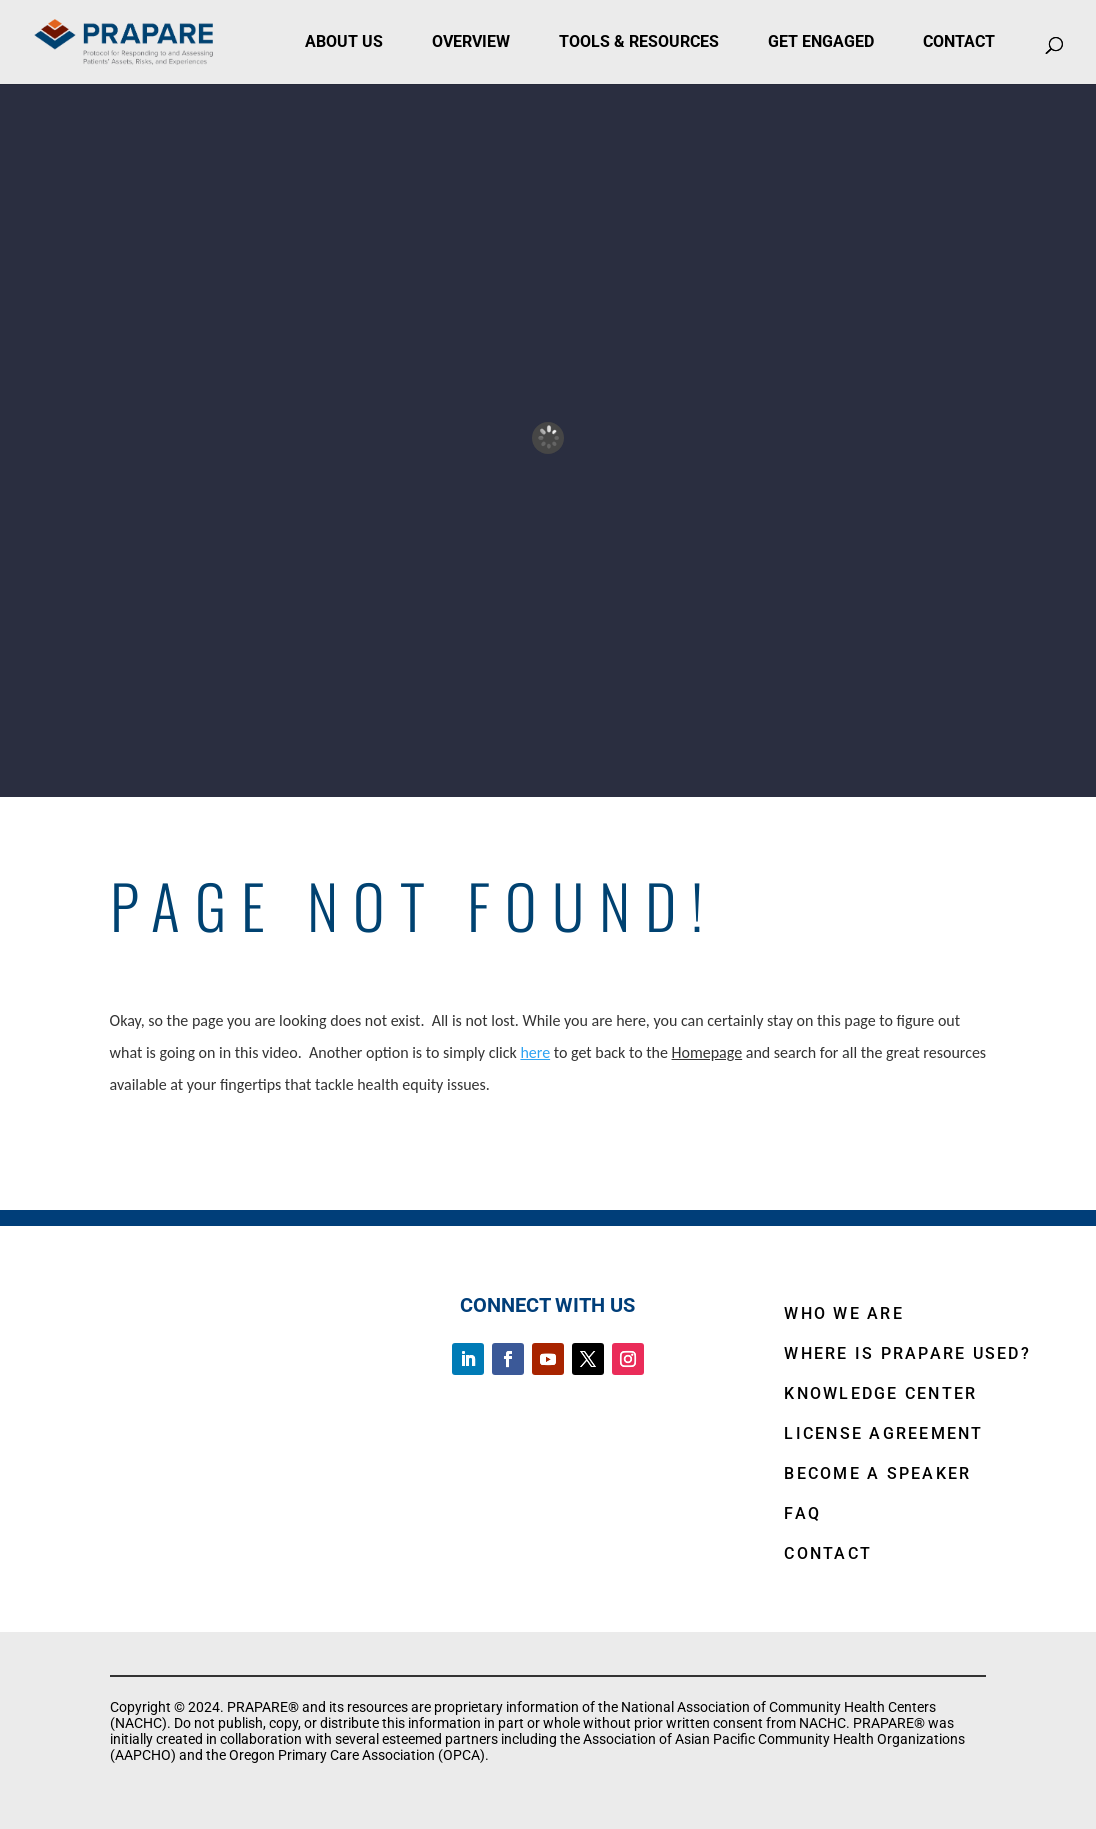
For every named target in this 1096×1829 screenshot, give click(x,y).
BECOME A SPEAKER (877, 1473)
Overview (471, 41)
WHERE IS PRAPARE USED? (907, 1353)
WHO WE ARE (844, 1313)
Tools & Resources (639, 41)
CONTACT (828, 1553)
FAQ (802, 1513)
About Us (344, 41)
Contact (959, 41)
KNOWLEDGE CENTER (880, 1393)
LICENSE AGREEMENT (883, 1433)
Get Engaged (821, 41)
